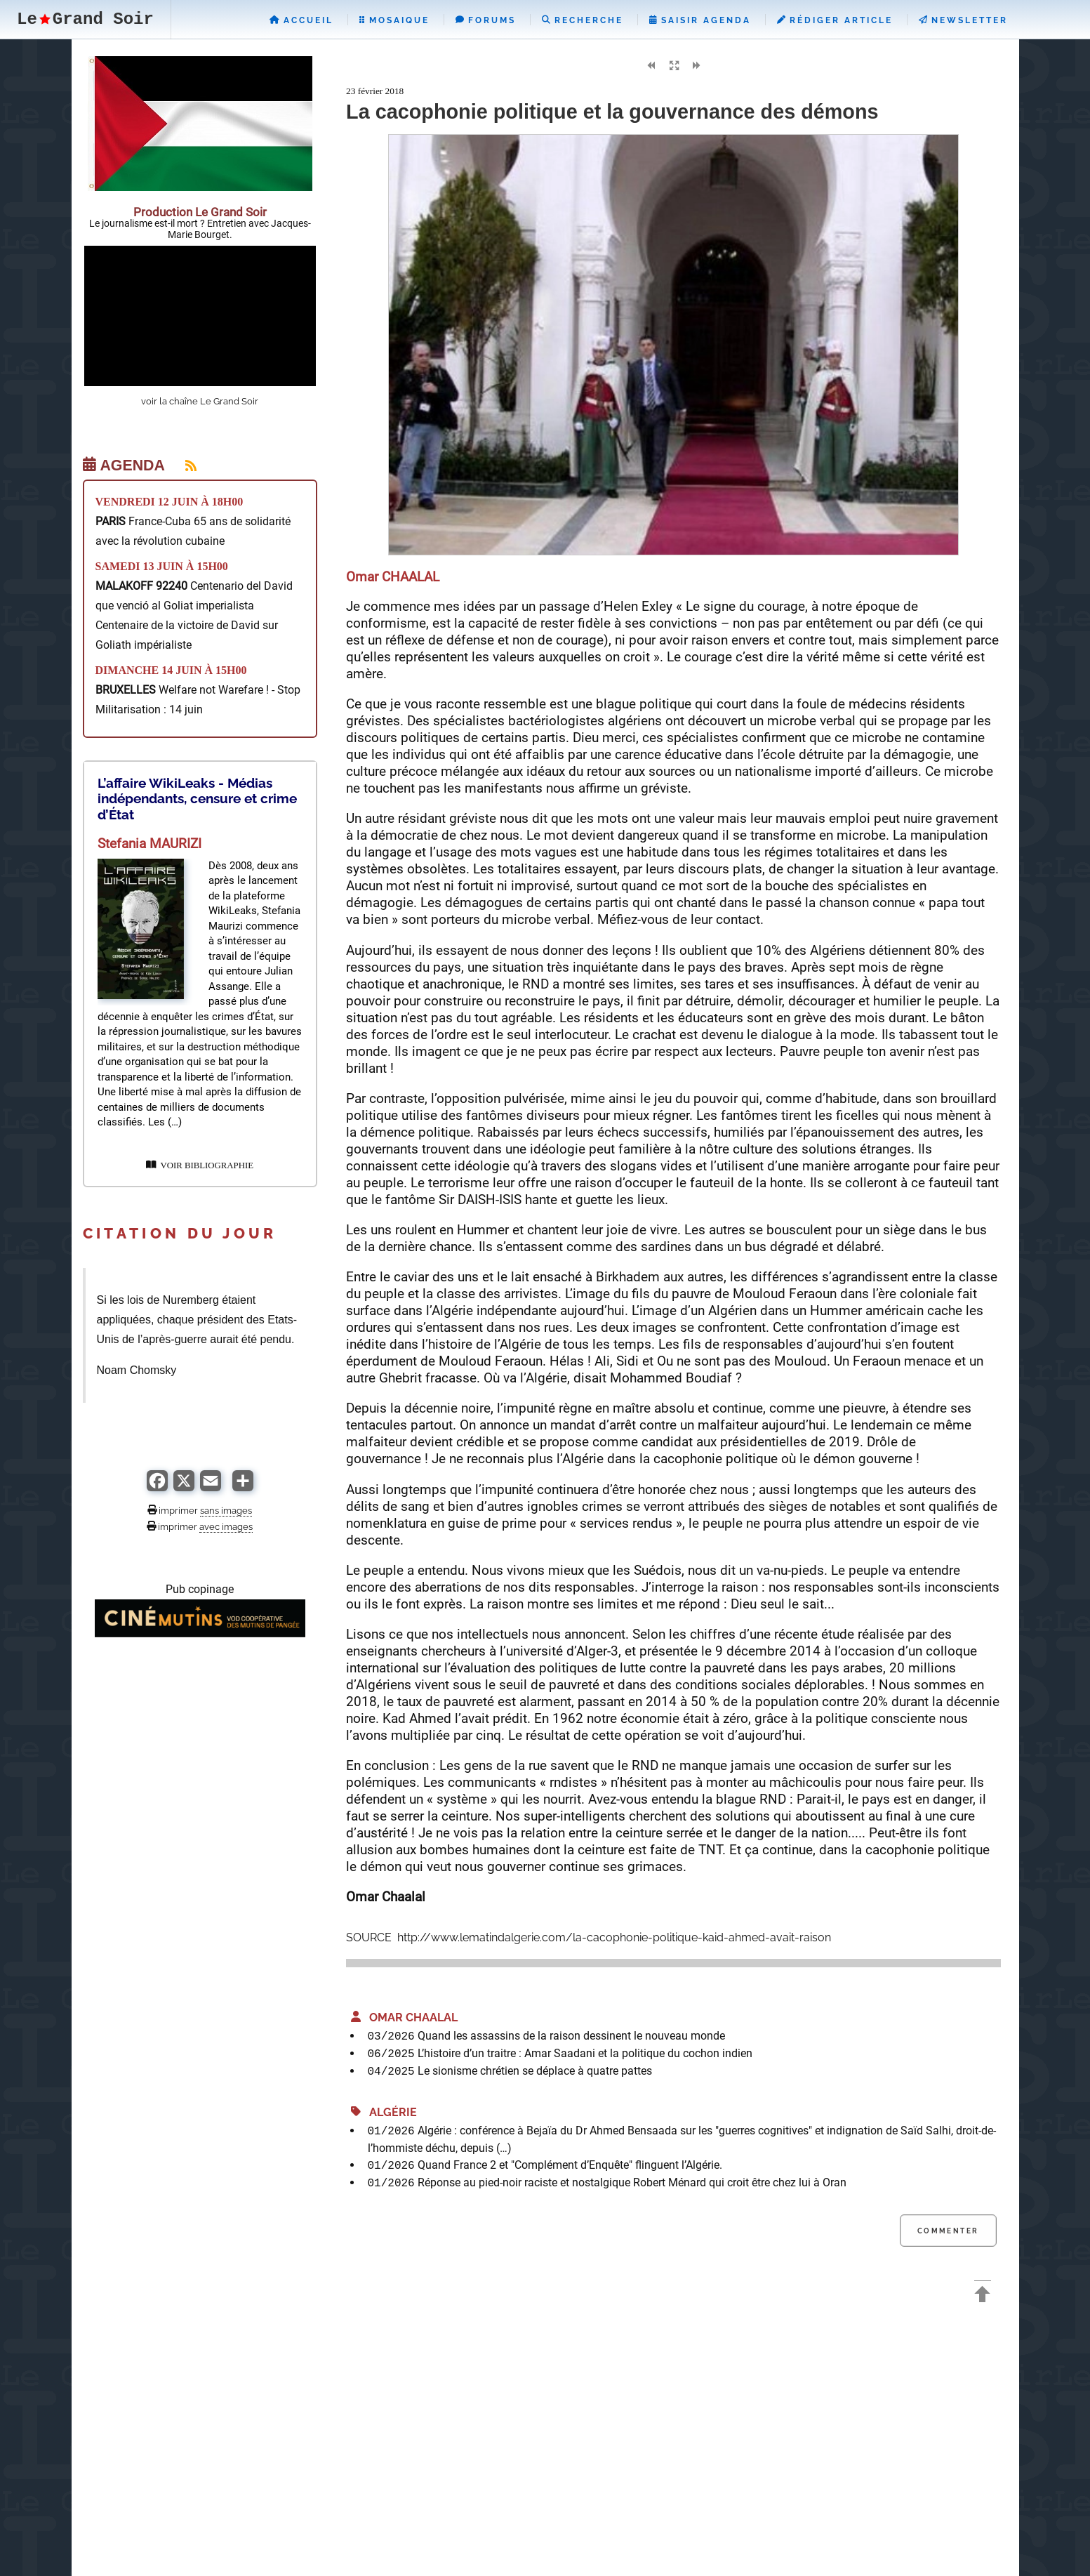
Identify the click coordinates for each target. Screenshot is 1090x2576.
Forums (486, 20)
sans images (226, 1510)
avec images (226, 1526)
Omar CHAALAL (404, 2017)
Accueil (301, 20)
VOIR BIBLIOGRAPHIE (199, 1165)
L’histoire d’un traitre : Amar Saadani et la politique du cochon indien (585, 2053)
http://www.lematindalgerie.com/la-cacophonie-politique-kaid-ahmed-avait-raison (612, 1937)
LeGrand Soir (85, 19)
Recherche (582, 20)
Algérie (384, 2112)
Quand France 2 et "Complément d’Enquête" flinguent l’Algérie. (570, 2165)
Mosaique (394, 20)
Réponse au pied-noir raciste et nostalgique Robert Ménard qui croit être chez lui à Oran (632, 2182)
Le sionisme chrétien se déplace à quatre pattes (535, 2071)
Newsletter (963, 20)
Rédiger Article (835, 20)
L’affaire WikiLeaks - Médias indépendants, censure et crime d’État (197, 798)
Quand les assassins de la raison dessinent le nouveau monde (571, 2035)
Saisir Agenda (700, 20)
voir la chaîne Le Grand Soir (199, 401)
